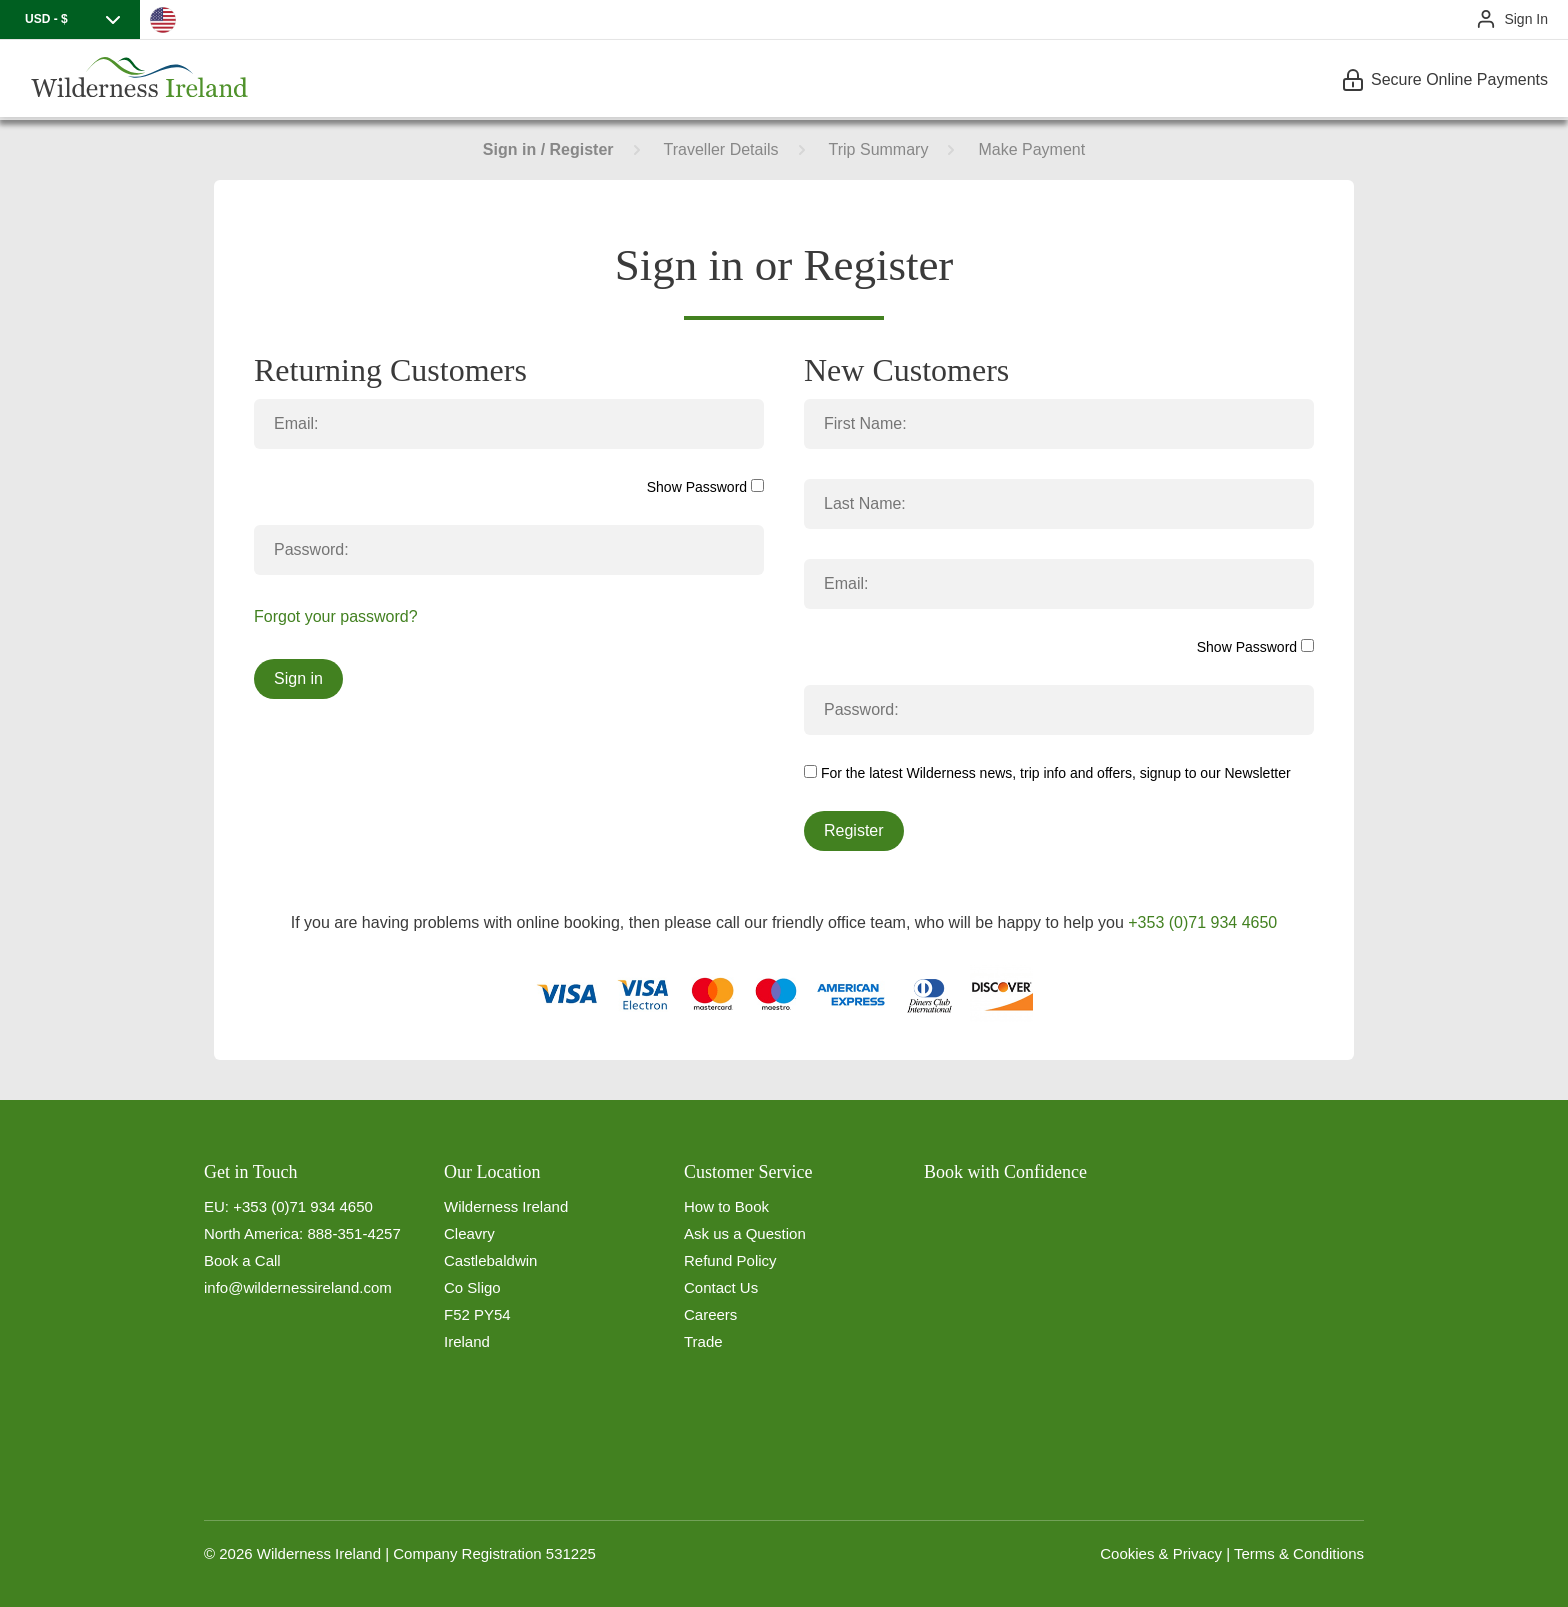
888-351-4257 (353, 1233)
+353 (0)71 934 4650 (1202, 922)
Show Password (705, 487)
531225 (571, 1553)
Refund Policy (730, 1260)
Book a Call (242, 1260)
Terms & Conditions (1299, 1553)
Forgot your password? (336, 616)
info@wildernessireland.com (298, 1287)
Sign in (298, 678)
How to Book (726, 1206)
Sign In (1526, 19)
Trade (703, 1341)
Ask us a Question (745, 1233)
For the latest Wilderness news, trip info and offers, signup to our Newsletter (1047, 773)
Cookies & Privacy (1161, 1553)
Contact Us (721, 1287)
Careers (710, 1314)
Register (854, 830)
